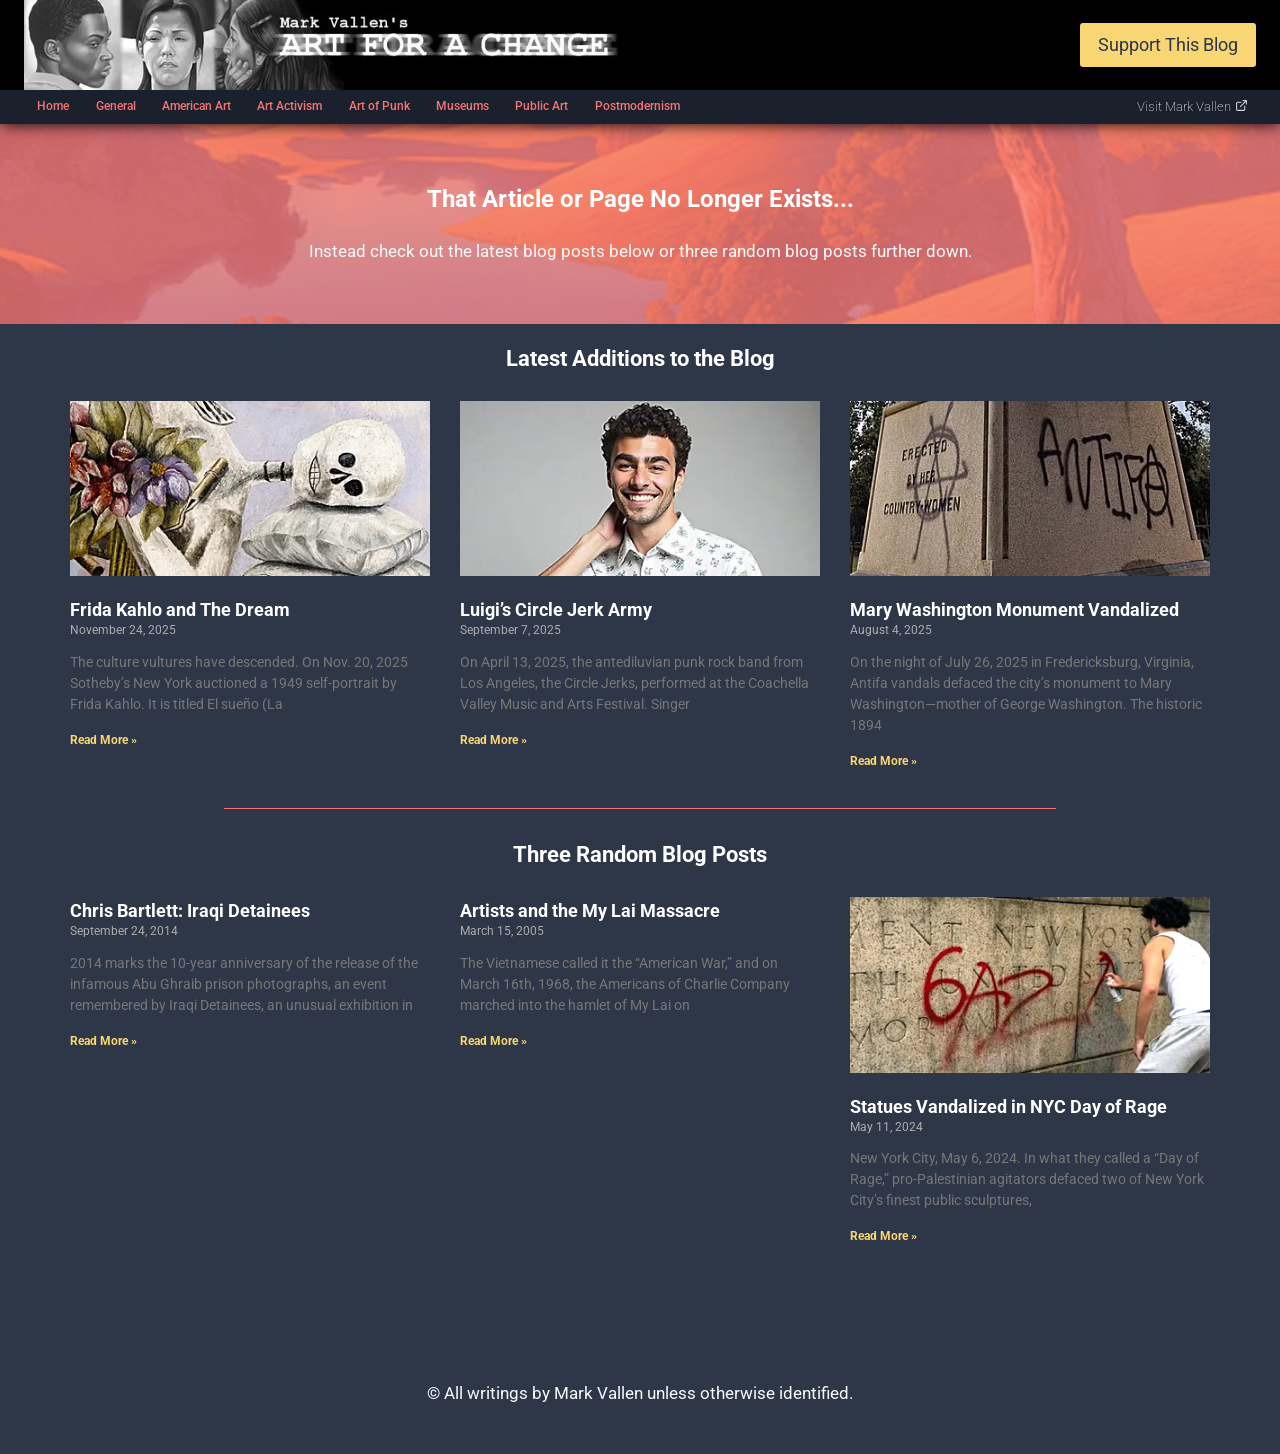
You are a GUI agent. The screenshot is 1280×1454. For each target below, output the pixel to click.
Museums (462, 106)
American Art (196, 106)
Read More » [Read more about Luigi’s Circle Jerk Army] (493, 740)
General (116, 106)
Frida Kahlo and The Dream (180, 609)
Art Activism (289, 106)
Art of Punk (379, 106)
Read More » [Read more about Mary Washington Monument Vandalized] (883, 761)
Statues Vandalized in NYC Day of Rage (1008, 1106)
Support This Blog (1168, 44)
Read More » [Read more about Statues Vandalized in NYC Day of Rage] (883, 1236)
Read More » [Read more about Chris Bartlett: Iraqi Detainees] (103, 1041)
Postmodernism (637, 106)
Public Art (541, 106)
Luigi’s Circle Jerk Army (556, 609)
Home (53, 106)
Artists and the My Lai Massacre (590, 910)
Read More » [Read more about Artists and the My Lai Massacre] (493, 1041)
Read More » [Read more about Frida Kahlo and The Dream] (103, 740)
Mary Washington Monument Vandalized (1014, 609)
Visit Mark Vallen (1192, 106)
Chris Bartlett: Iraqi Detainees (190, 910)
